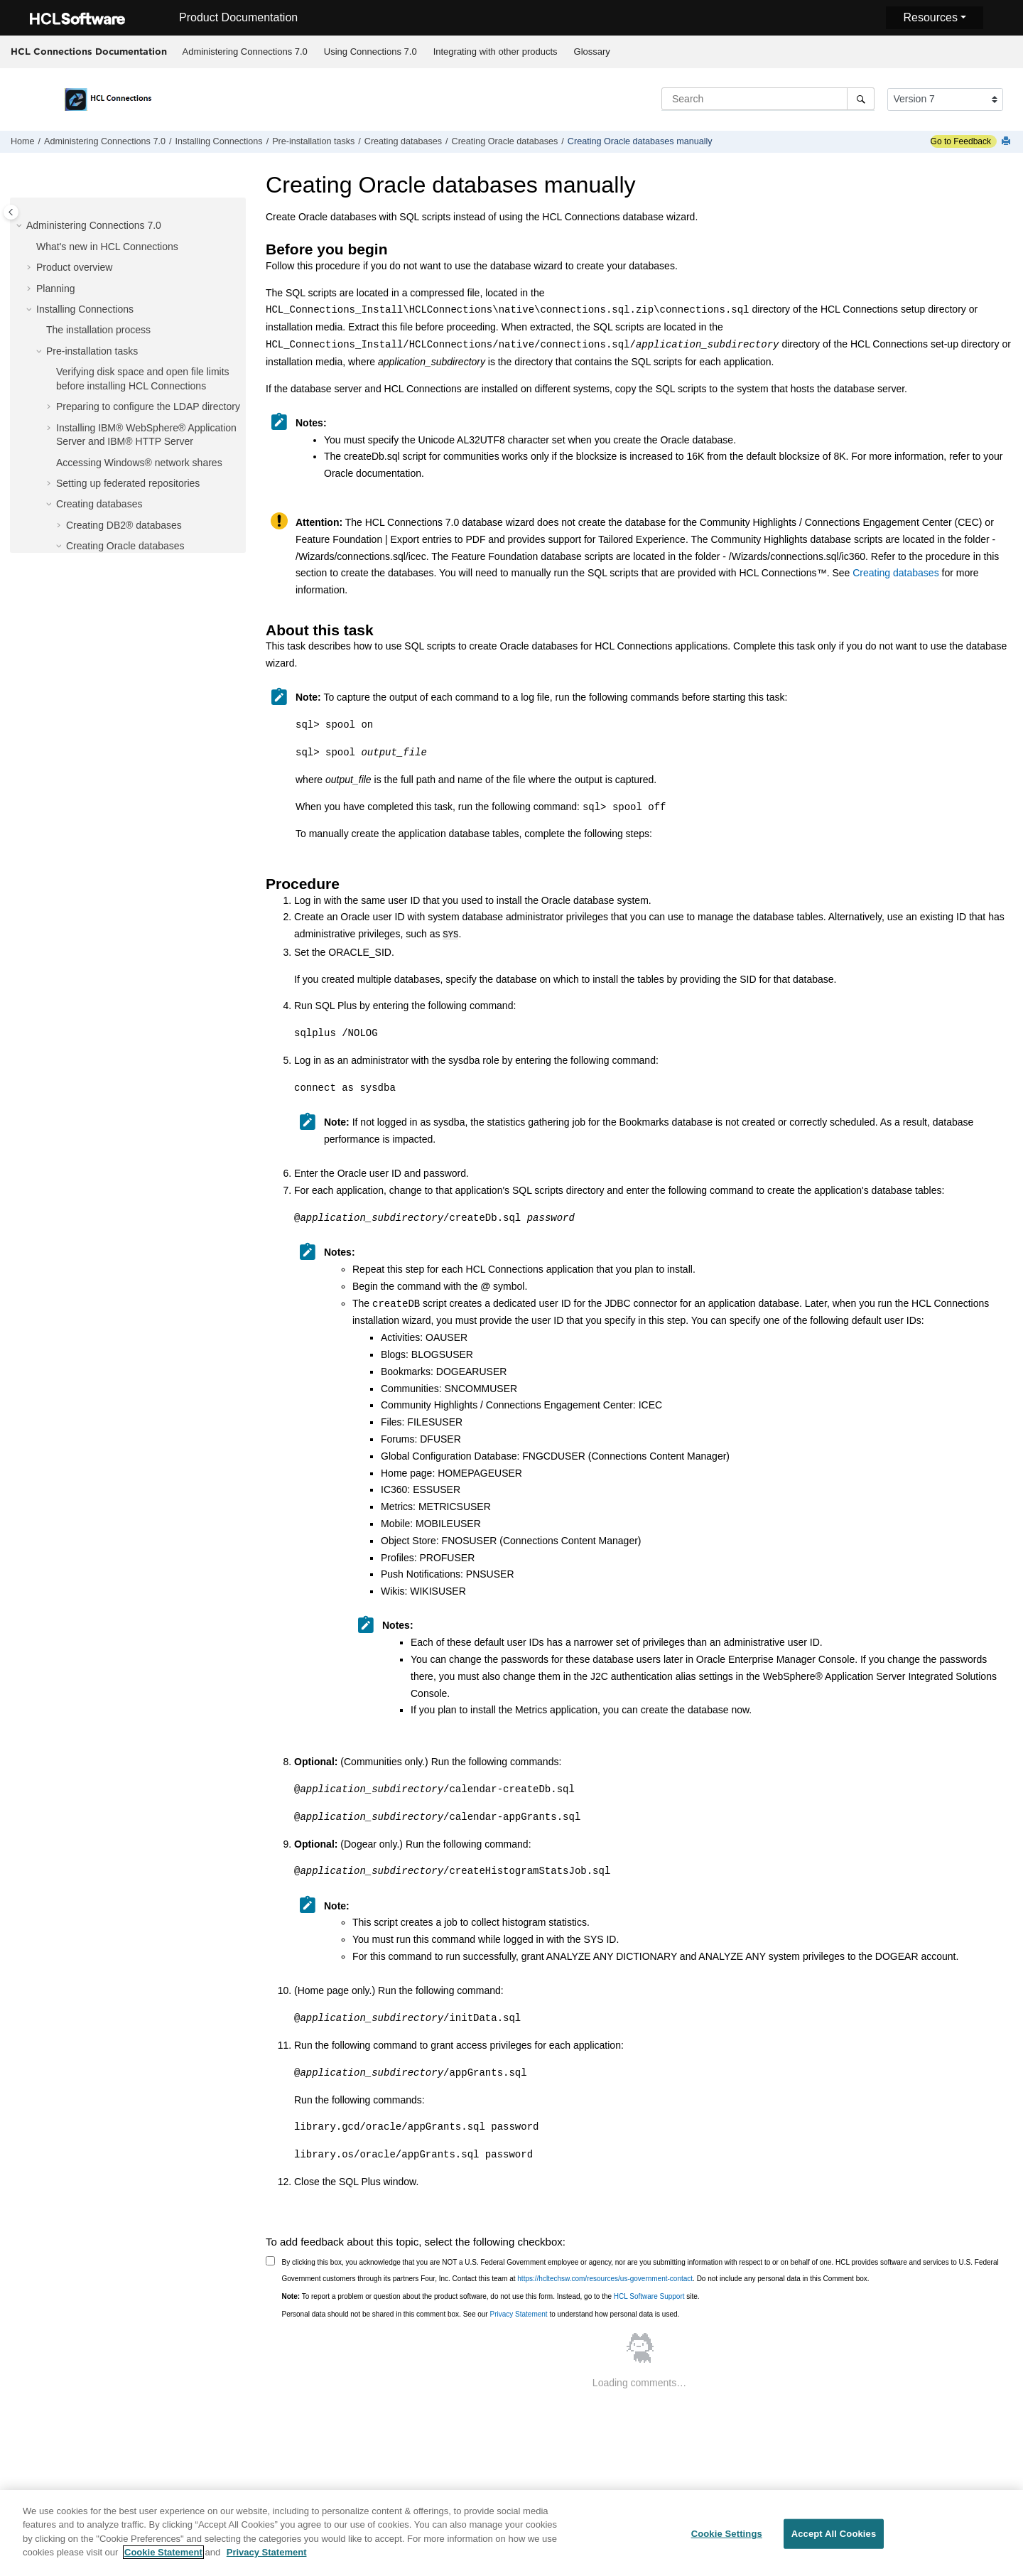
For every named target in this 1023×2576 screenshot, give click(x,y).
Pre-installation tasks (313, 141)
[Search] (861, 98)
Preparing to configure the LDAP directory (148, 406)
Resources (930, 17)
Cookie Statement (163, 2558)
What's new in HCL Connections (107, 246)
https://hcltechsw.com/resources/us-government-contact (605, 2277)
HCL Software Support (649, 2295)
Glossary (592, 51)
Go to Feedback (961, 141)
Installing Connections (218, 141)
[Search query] (768, 98)
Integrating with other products (495, 51)
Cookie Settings (726, 2538)
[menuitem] (244, 52)
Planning (55, 288)
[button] (20, 226)
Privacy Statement (518, 2313)
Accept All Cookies (834, 2538)
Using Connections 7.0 (370, 51)
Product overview (74, 267)
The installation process (98, 329)
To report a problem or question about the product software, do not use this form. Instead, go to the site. (491, 2295)
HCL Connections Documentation (89, 51)
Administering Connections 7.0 (245, 51)
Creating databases (403, 141)
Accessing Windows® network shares (139, 462)
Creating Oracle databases (505, 141)
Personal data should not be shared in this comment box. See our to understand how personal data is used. (481, 2313)
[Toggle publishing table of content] (11, 212)
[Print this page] (1007, 142)
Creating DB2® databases (124, 525)
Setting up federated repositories (128, 483)
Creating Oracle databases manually (640, 141)
